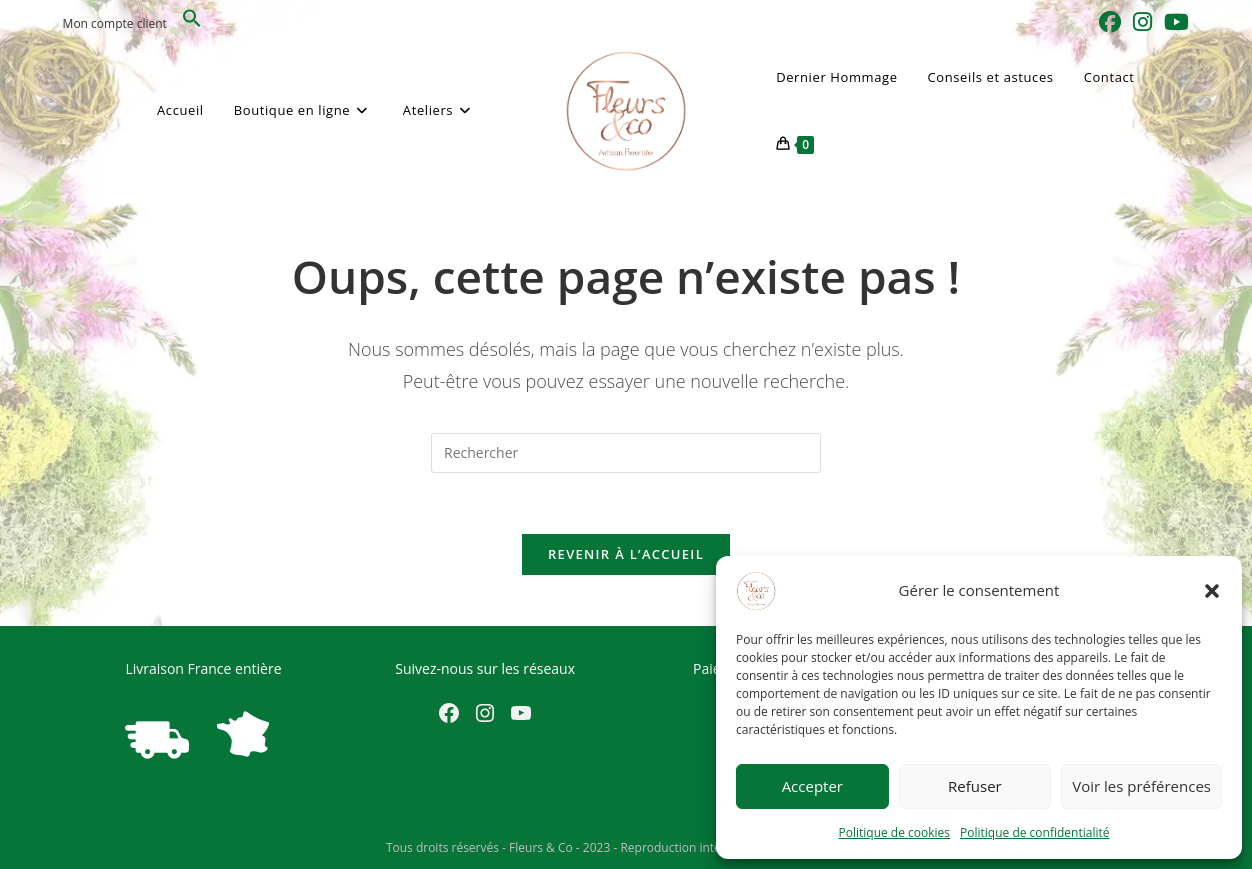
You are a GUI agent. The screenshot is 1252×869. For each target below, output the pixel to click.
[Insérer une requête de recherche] (626, 453)
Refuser (975, 786)
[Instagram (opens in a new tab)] (1142, 22)
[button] (1212, 591)
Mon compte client (115, 23)
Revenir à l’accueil (626, 554)
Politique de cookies (895, 832)
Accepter (812, 786)
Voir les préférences (1141, 786)
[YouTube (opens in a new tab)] (1173, 22)
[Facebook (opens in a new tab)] (1110, 22)
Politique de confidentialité (1034, 832)
